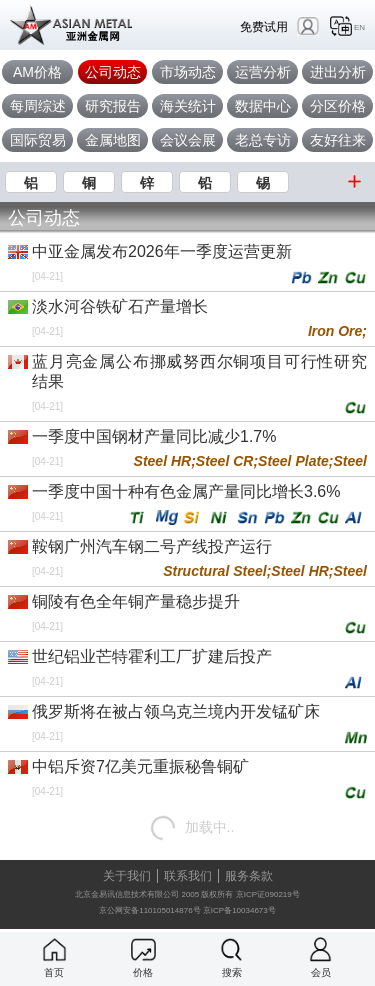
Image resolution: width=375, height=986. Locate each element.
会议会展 (188, 140)
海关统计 (188, 106)
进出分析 (338, 72)
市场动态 (188, 72)
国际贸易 (38, 140)
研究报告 (113, 106)
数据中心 (263, 106)
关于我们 (127, 876)
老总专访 (263, 140)
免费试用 (264, 26)
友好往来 (338, 140)
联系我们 (188, 876)
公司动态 (113, 72)
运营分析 (263, 72)
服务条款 (249, 876)
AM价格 (37, 72)
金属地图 (113, 140)
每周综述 (38, 106)
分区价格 (338, 106)
